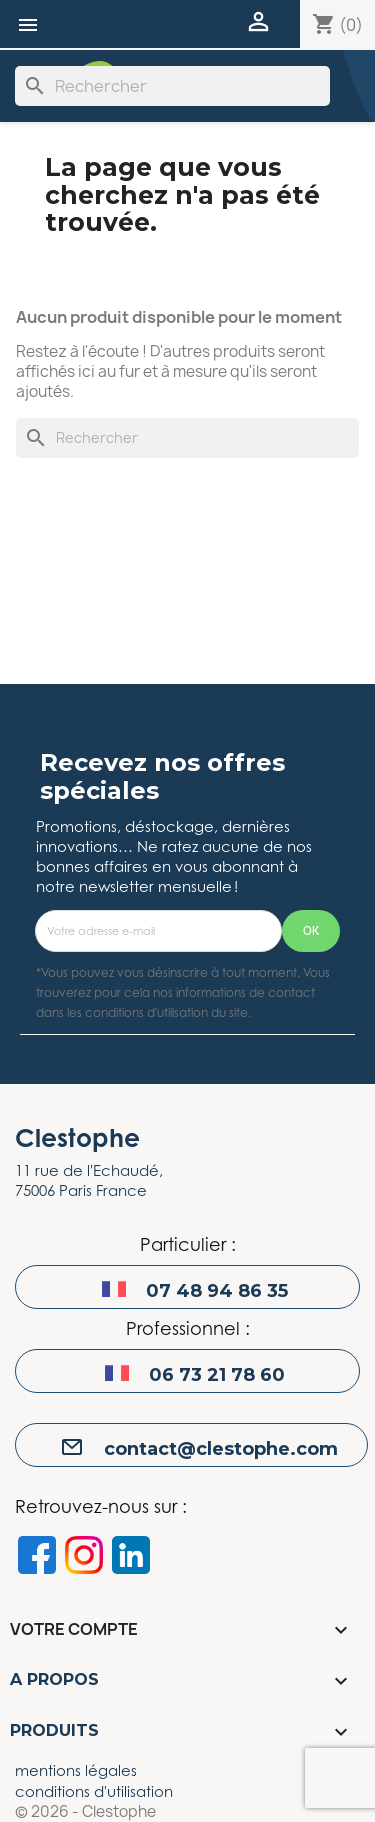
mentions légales (76, 1770)
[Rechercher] (172, 86)
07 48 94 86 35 (217, 1291)
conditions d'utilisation (94, 1791)
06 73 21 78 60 (217, 1375)
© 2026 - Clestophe (85, 1812)
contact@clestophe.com (221, 1449)
